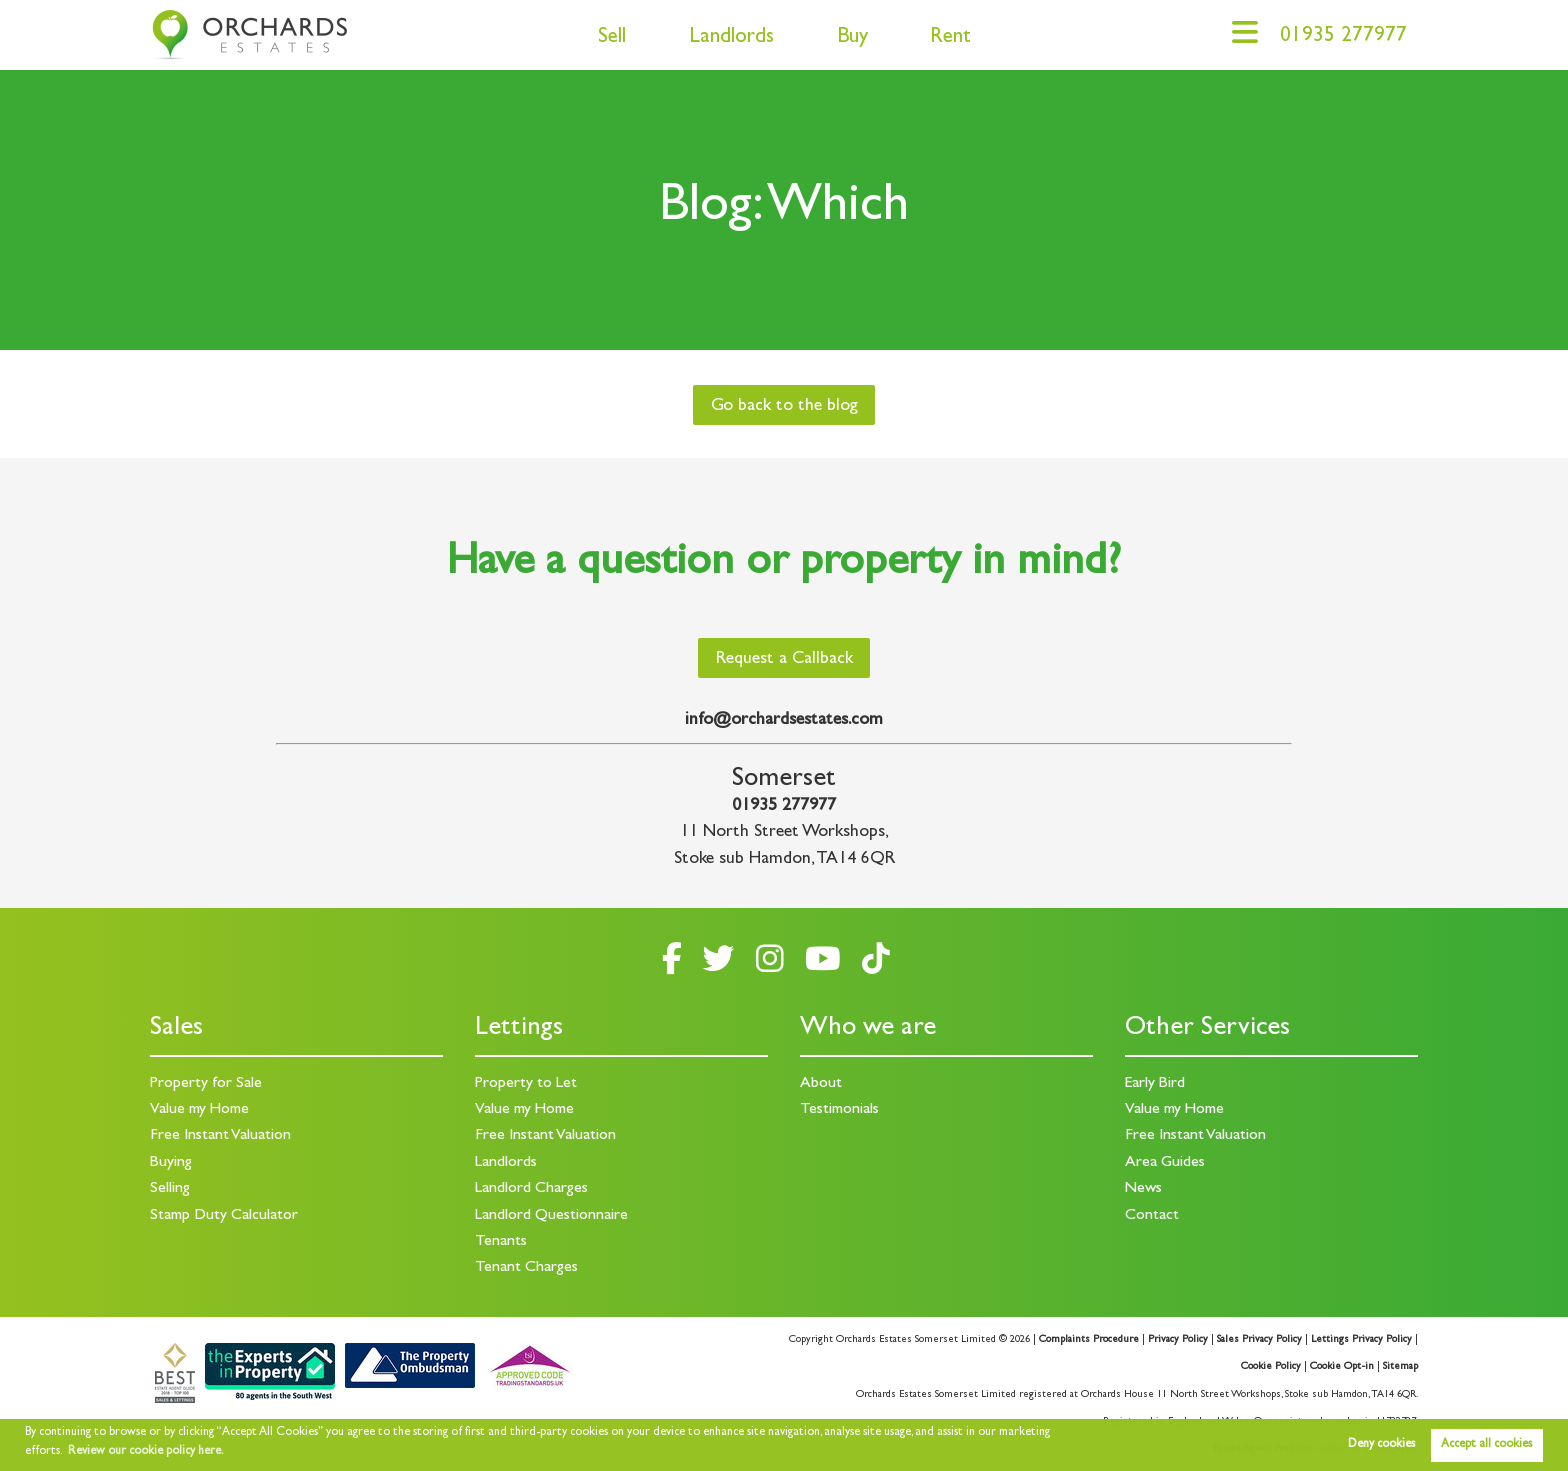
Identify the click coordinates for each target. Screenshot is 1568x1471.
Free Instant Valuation (220, 1136)
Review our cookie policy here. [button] (146, 1452)
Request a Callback (784, 660)
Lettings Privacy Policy (1361, 1340)
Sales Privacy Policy (1259, 1340)
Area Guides (1165, 1163)
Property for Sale (206, 1084)
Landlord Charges (531, 1189)
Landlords (731, 38)
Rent (950, 38)
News (1143, 1189)
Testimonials (839, 1110)
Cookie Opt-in (1342, 1367)
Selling (170, 1189)
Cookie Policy (1271, 1367)
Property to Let (526, 1084)
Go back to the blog (784, 407)
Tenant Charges (526, 1268)
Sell (612, 38)
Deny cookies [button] (1381, 1445)
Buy (852, 38)
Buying (171, 1163)
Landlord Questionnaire (551, 1216)
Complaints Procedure (1089, 1340)
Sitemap (1400, 1367)
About (821, 1084)
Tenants (501, 1242)
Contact (1152, 1216)
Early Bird (1155, 1084)
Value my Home (199, 1110)
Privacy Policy (1178, 1340)
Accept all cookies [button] (1486, 1445)
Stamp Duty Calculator (224, 1216)
